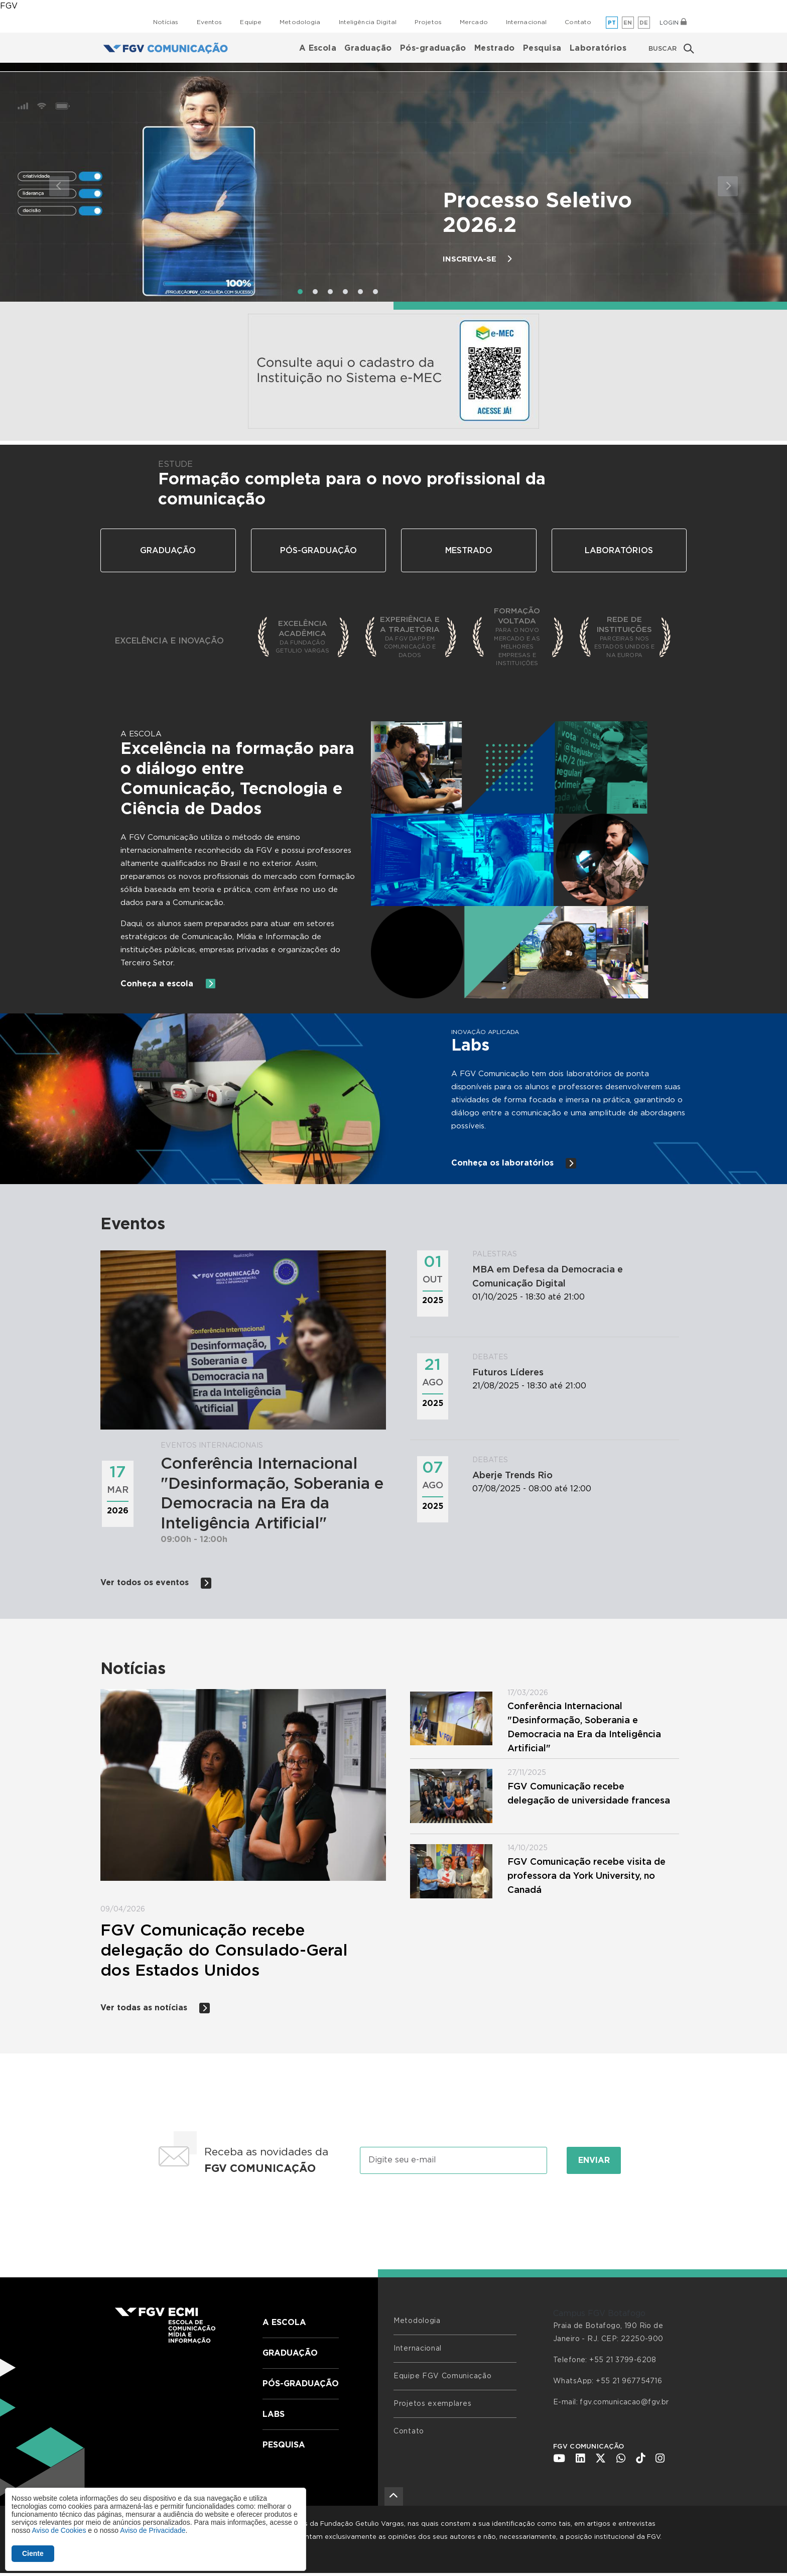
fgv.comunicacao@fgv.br (624, 2404)
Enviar (594, 2163)
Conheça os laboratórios (514, 1163)
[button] (59, 186)
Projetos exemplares (432, 2406)
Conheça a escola (168, 983)
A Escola (318, 48)
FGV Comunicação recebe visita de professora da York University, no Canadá (586, 1877)
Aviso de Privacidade (152, 2530)
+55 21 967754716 (629, 2383)
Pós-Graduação (318, 551)
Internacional (526, 22)
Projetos (428, 22)
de (643, 23)
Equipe (250, 22)
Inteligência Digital (368, 22)
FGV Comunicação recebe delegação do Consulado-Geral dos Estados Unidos (224, 1952)
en (627, 23)
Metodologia (300, 22)
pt (612, 23)
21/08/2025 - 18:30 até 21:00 (572, 1371)
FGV (9, 6)
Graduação (367, 48)
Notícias (166, 22)
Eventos (209, 22)
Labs (274, 2417)
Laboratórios (598, 48)
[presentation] (393, 2215)
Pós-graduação (433, 48)
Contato (578, 22)
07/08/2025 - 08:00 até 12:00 (572, 1474)
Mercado (474, 22)
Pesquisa (542, 48)
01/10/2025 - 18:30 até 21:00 (572, 1275)
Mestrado (494, 48)
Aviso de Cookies (59, 2530)
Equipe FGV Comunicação (442, 2378)
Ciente (33, 2553)
